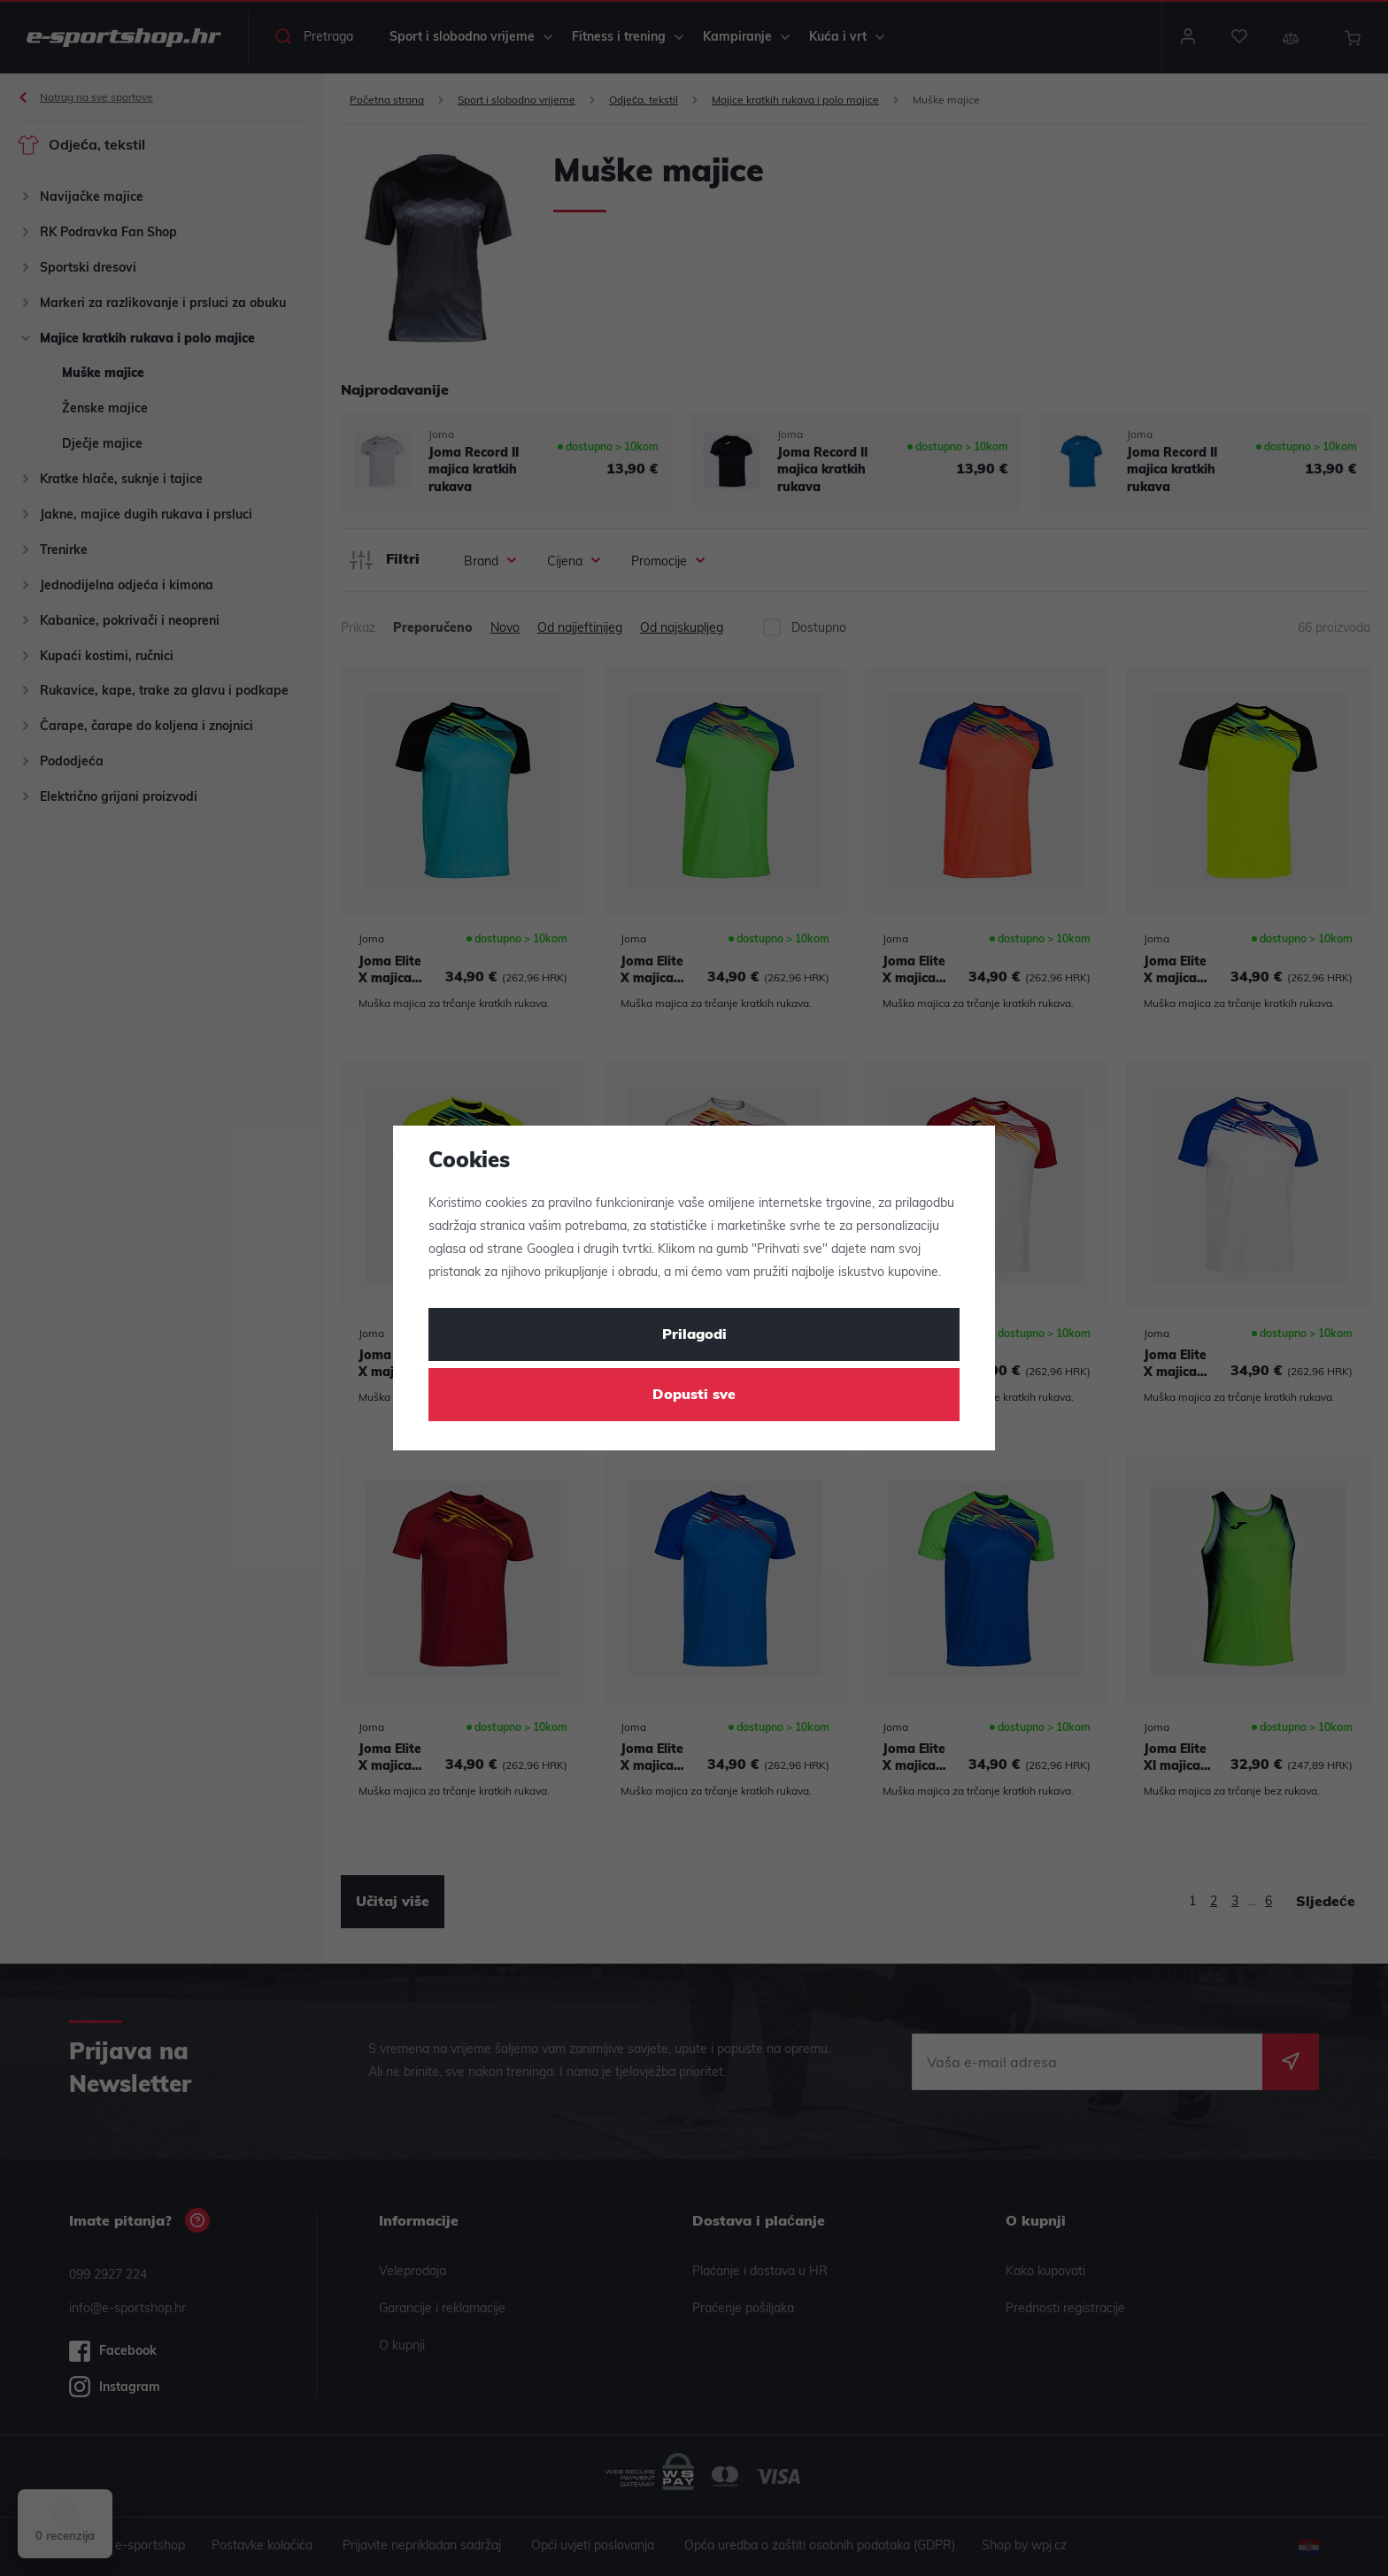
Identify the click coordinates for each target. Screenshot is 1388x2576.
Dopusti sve (694, 1395)
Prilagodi (694, 1335)
